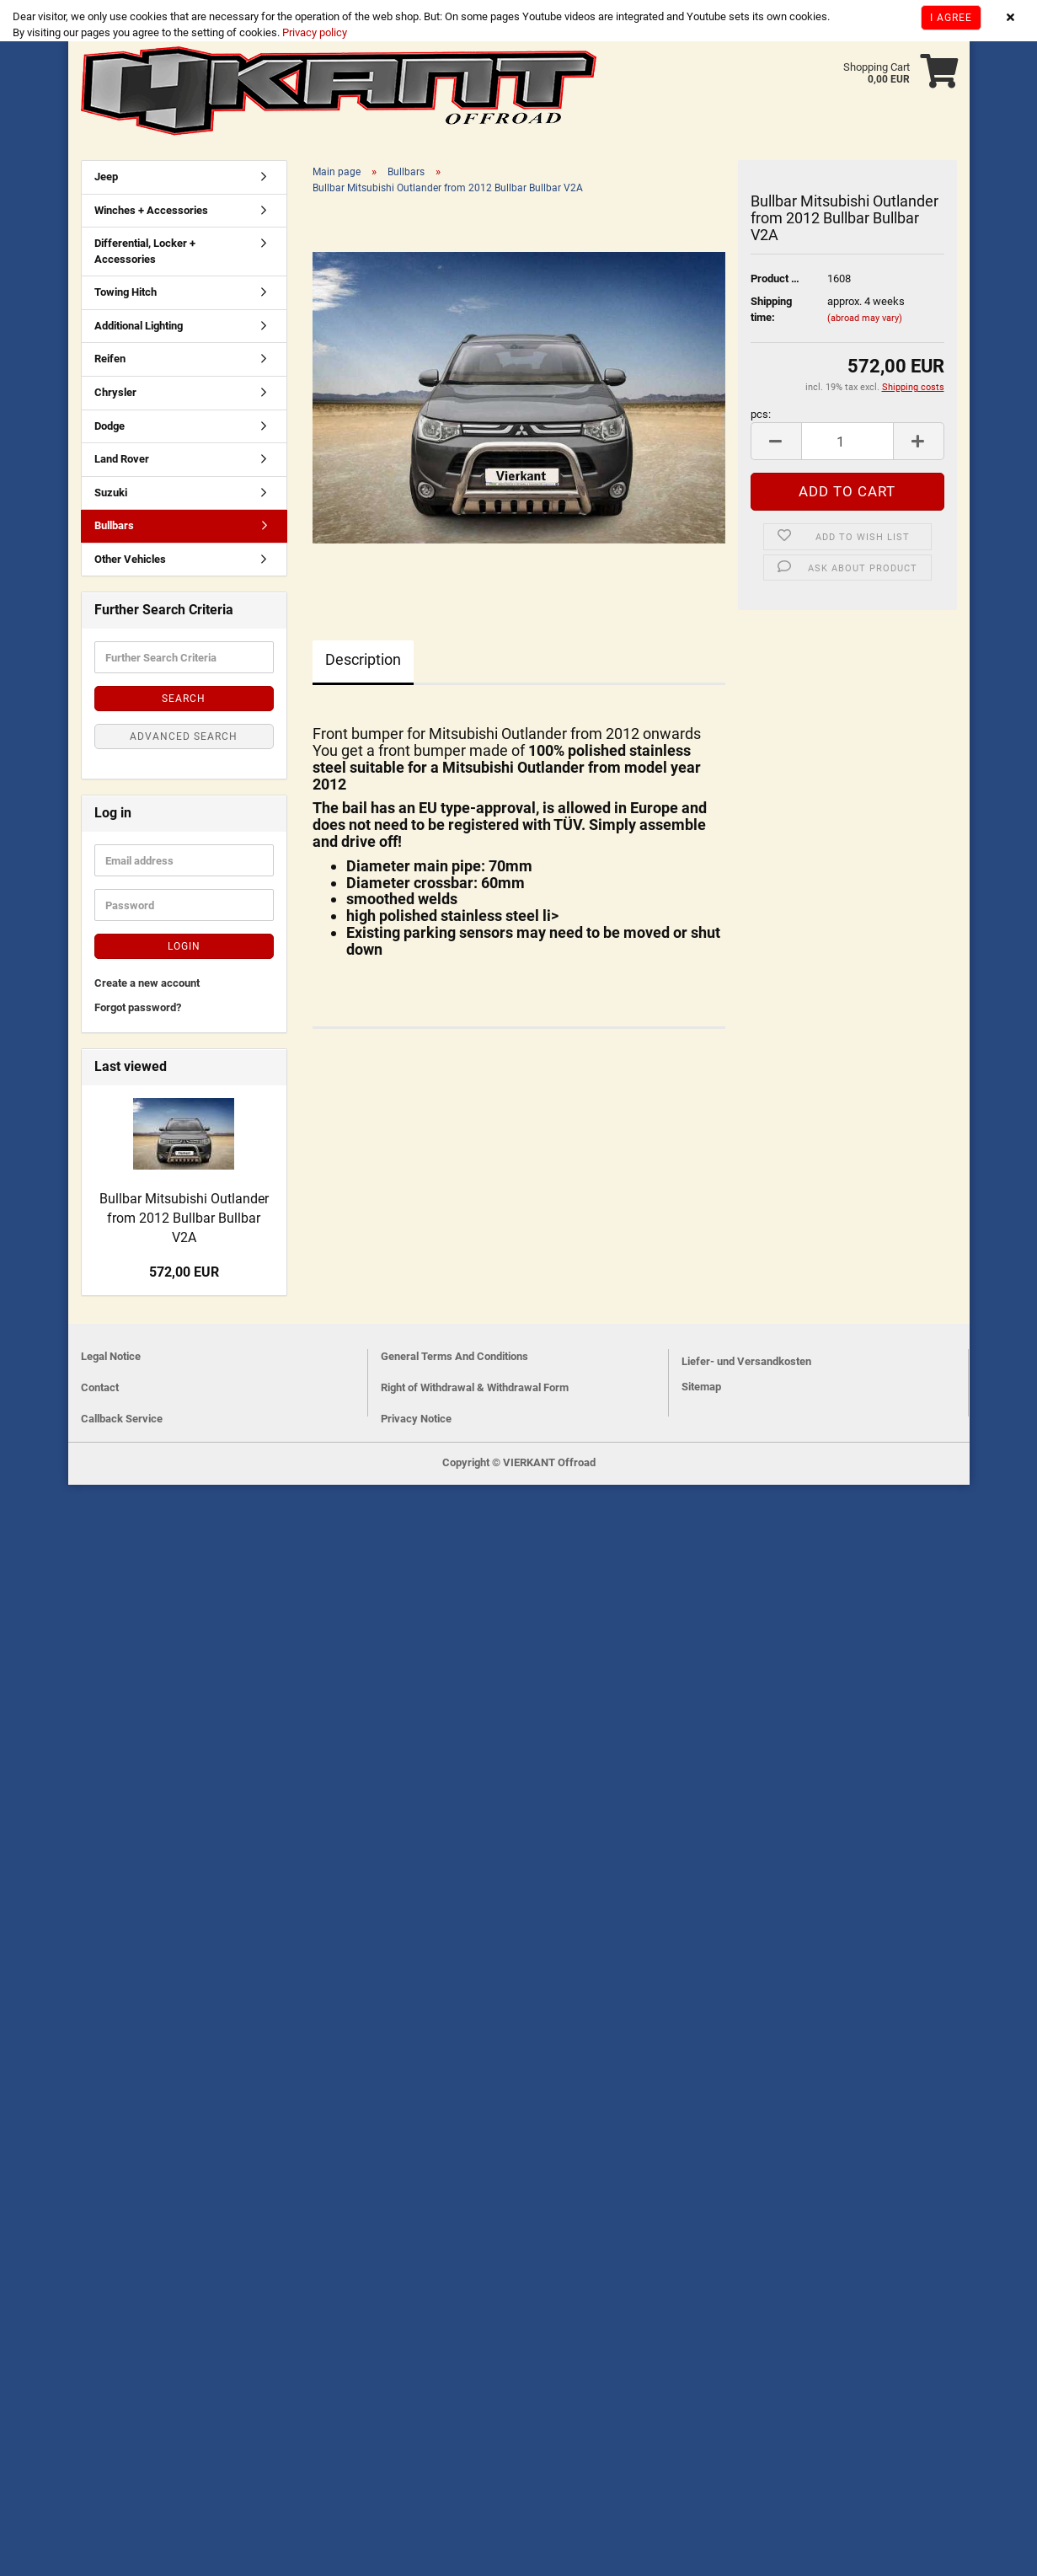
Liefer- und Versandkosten (746, 1361)
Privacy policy (313, 32)
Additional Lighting (138, 325)
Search (184, 698)
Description (363, 659)
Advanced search (184, 736)
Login (184, 946)
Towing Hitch (125, 292)
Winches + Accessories (151, 210)
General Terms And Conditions (454, 1356)
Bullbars (114, 525)
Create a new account (147, 983)
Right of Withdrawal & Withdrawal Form (475, 1387)
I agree (951, 18)
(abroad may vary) (864, 318)
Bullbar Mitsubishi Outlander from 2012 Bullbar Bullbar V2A (184, 1218)
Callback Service (122, 1418)
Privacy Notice (416, 1418)
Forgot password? (137, 1007)
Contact (100, 1387)
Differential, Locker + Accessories (144, 251)
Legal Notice (111, 1356)
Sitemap (701, 1386)
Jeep (106, 176)
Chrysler (115, 392)
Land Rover (121, 459)
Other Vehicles (130, 559)
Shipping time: (771, 309)
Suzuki (110, 492)
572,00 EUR (184, 1272)
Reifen (110, 358)
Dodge (109, 426)
